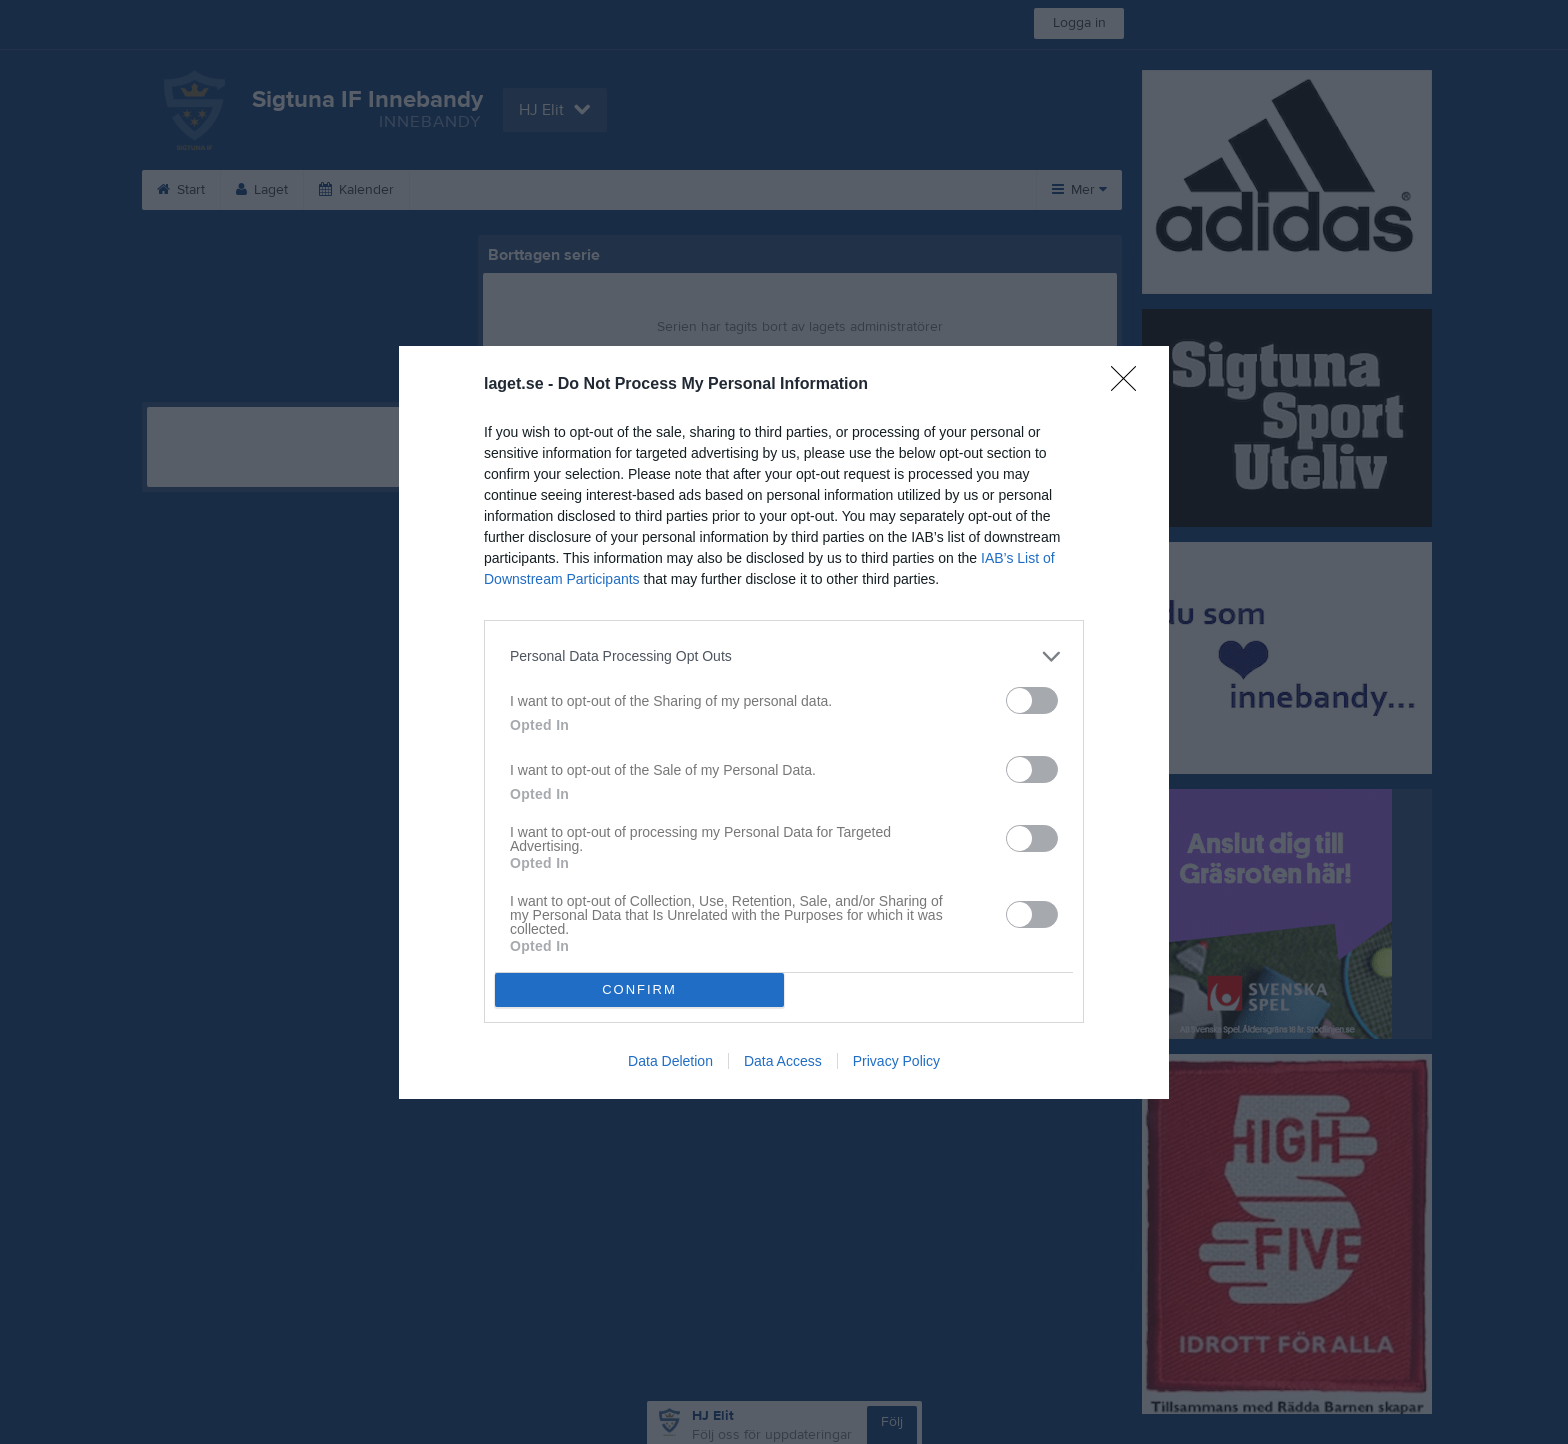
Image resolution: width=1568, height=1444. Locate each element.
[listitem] (784, 656)
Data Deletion (670, 1061)
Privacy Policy (896, 1061)
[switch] (1032, 700)
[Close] (1130, 385)
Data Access (783, 1061)
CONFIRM (639, 989)
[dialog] (784, 722)
